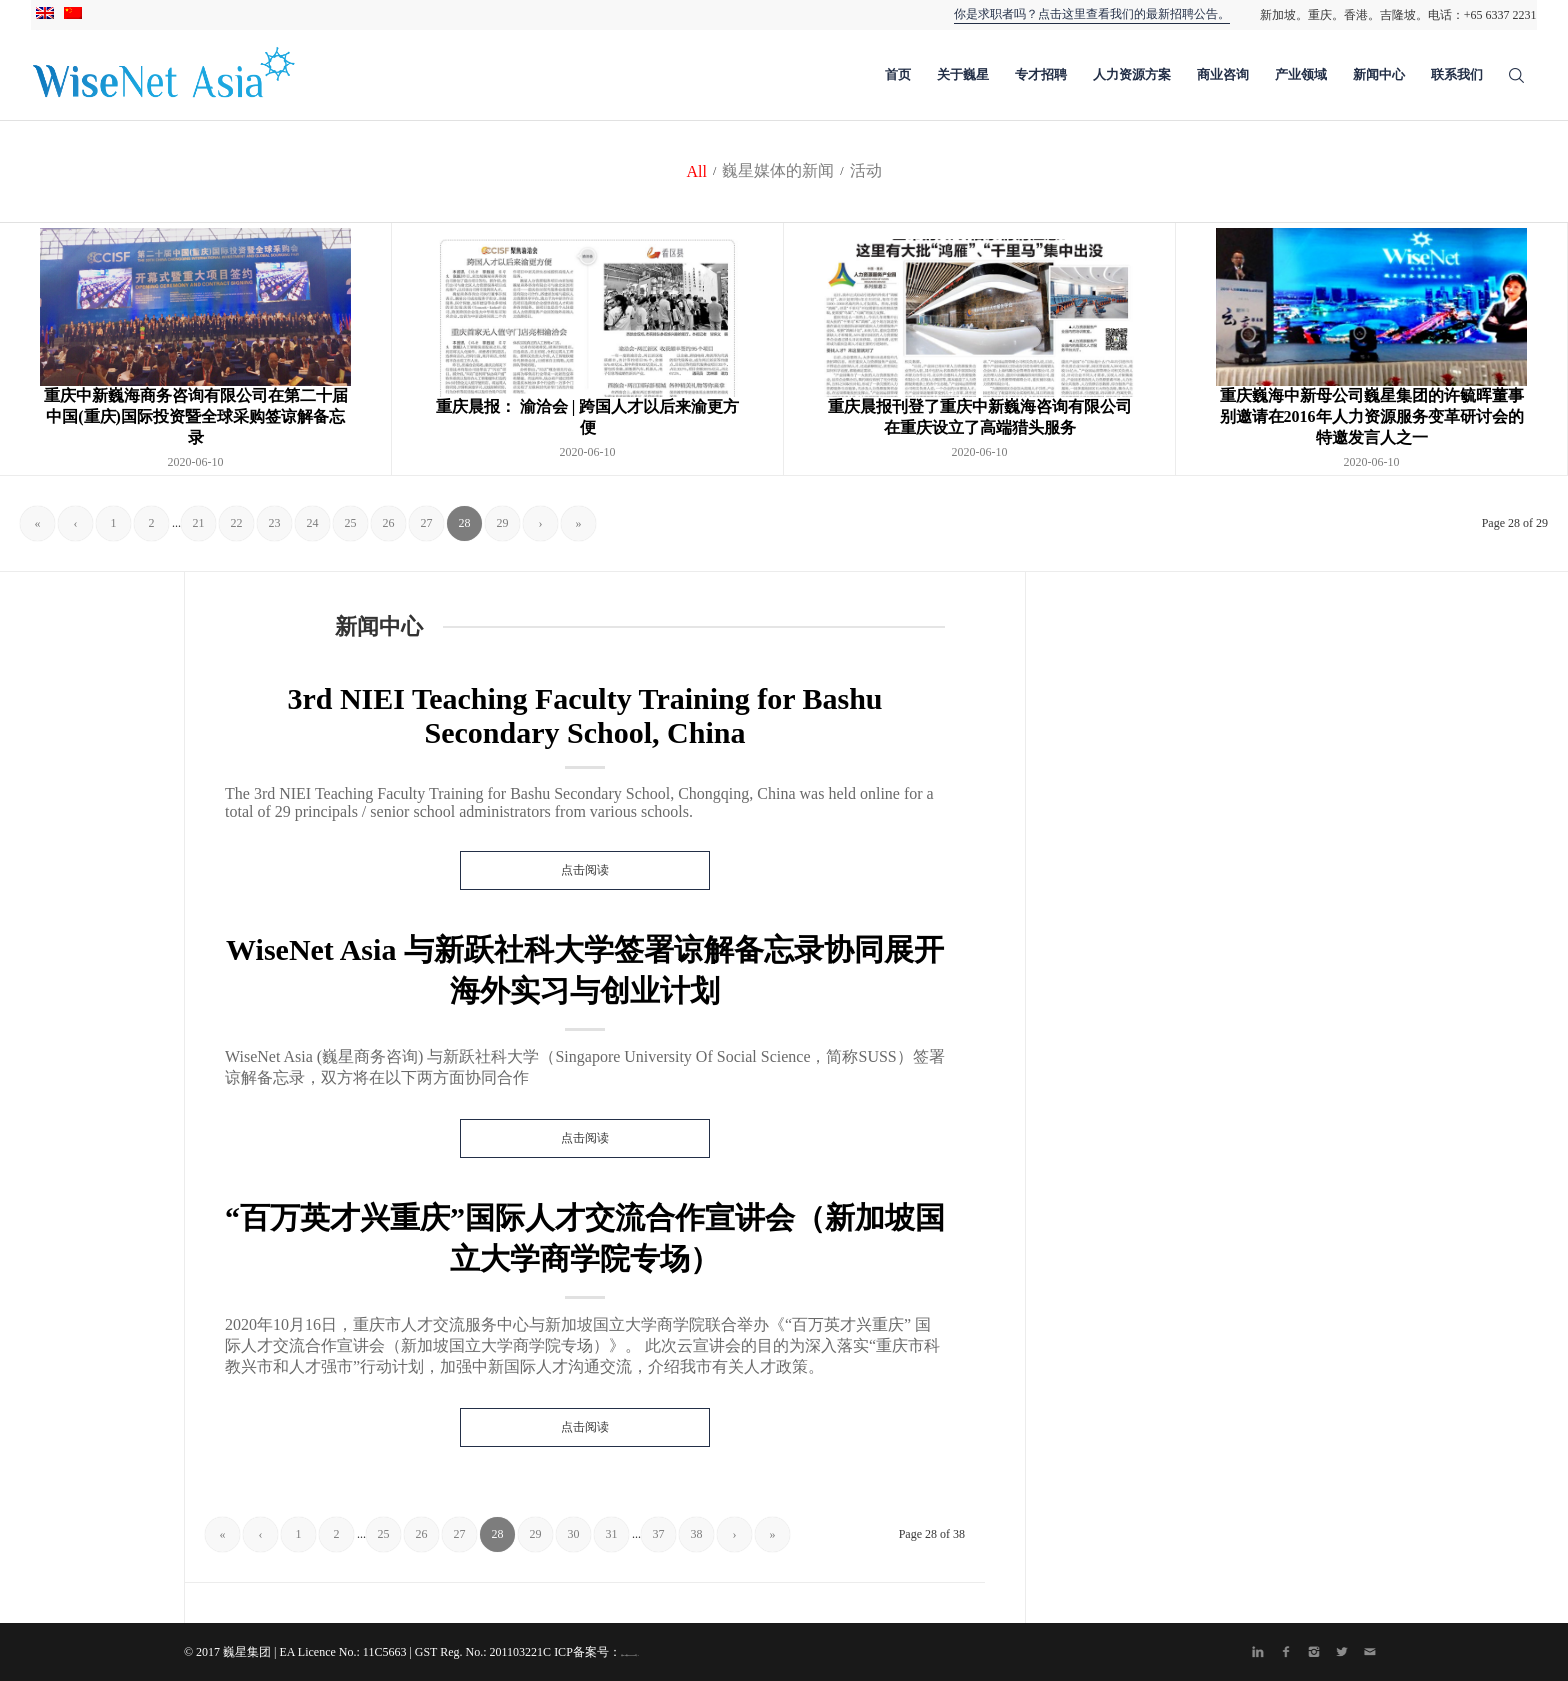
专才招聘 (1041, 74)
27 (427, 523)
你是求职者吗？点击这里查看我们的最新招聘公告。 (1092, 14)
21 (199, 523)
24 (313, 523)
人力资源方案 (1132, 74)
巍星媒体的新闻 (778, 170)
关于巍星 (963, 74)
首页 (898, 74)
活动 (866, 170)
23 (275, 523)
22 (237, 523)
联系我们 (1457, 74)
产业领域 (1301, 74)
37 (659, 1534)
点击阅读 (585, 870)
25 (351, 523)
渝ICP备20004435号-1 (630, 1655)
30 (574, 1534)
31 (612, 1534)
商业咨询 (1223, 74)
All (696, 171)
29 (503, 523)
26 (389, 523)
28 (465, 523)
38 (697, 1534)
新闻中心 (1379, 74)
